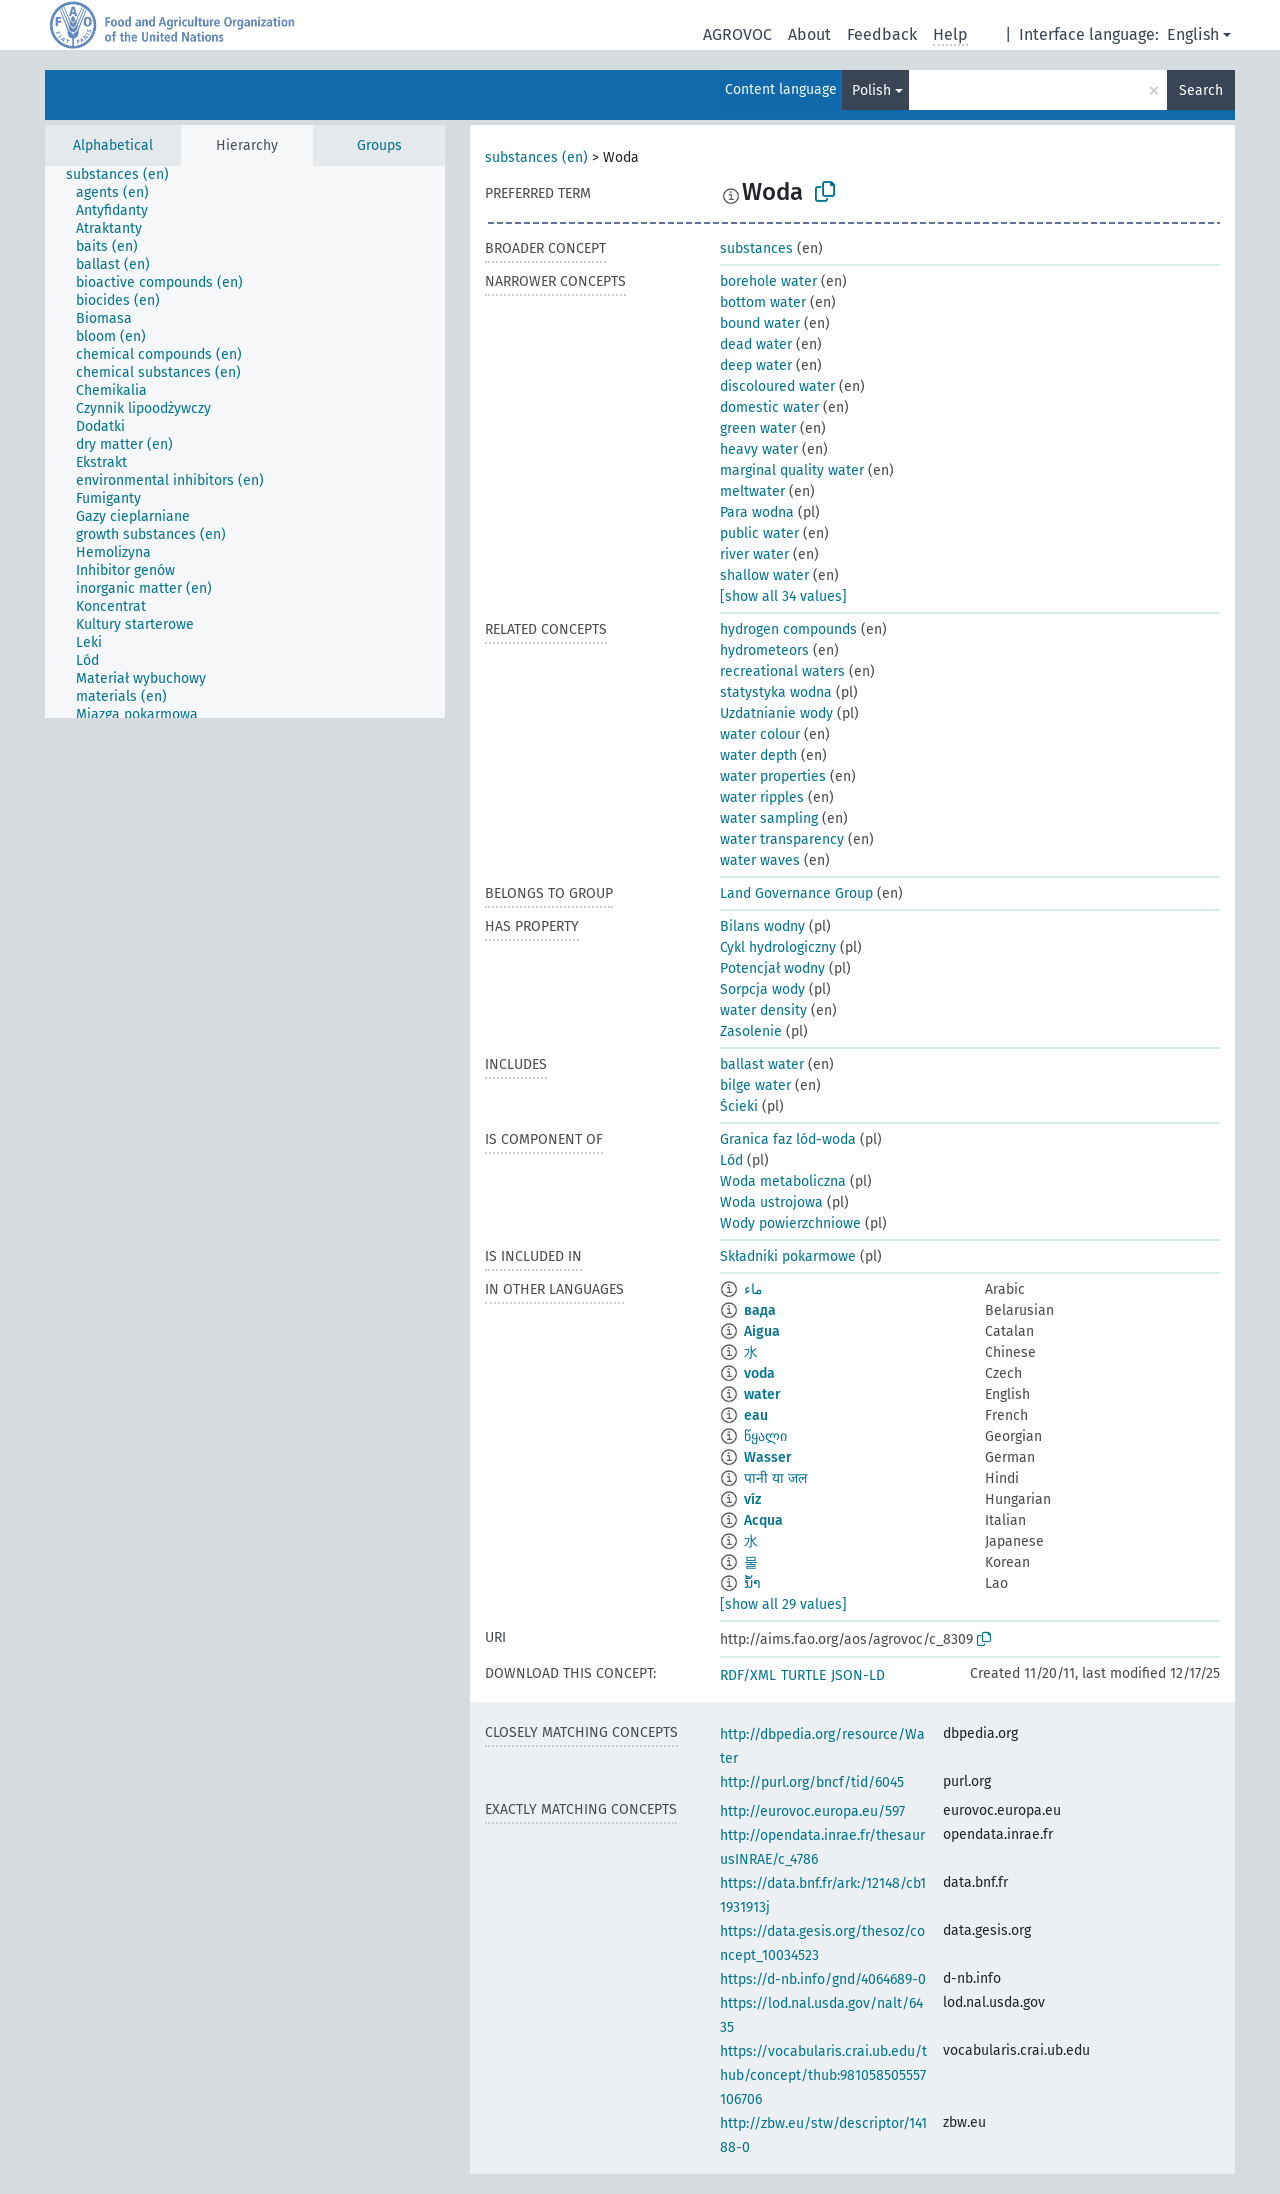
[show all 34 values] (783, 596)
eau (756, 1415)
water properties (773, 776)
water (762, 1394)
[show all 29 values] (783, 1604)
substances (756, 248)
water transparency (782, 839)
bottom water (763, 302)
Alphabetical (113, 145)
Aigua (762, 1331)
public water (759, 533)
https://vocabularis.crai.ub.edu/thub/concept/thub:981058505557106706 (823, 2075)
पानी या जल (775, 1478)
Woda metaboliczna (783, 1181)
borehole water (768, 281)
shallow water (764, 575)
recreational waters (782, 671)
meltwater (752, 491)
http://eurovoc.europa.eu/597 (812, 1811)
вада (760, 1310)
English (1193, 34)
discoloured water (777, 386)
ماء (753, 1289)
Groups (379, 145)
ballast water (762, 1064)
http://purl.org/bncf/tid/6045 (812, 1782)
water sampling (769, 818)
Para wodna (757, 512)
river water (754, 554)
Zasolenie (751, 1031)
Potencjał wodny (772, 968)
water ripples (762, 797)
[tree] (245, 442)
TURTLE (803, 1675)
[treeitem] (126, 175)
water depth (758, 755)
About (809, 34)
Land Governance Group (796, 893)
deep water (756, 365)
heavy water (759, 449)
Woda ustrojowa (771, 1202)
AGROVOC (737, 34)
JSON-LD (858, 1675)
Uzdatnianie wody (776, 713)
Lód (731, 1160)
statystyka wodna (776, 692)
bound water (760, 323)
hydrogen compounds (788, 629)
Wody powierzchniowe (790, 1223)
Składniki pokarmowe (788, 1256)
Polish (871, 90)
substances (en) (536, 157)
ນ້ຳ (752, 1583)
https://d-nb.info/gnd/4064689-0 (823, 1979)
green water (758, 428)
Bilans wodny (762, 926)
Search (1201, 90)
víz (752, 1499)
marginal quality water (792, 470)
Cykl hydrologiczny (778, 947)
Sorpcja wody (762, 989)
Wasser (768, 1457)
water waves (760, 860)
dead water (756, 344)
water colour (760, 734)
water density (763, 1010)
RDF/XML (748, 1675)
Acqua (763, 1520)
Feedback (882, 34)
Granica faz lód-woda (788, 1139)
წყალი (765, 1436)
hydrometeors (764, 650)
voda (759, 1373)
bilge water (755, 1085)
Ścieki (739, 1106)
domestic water (769, 407)
